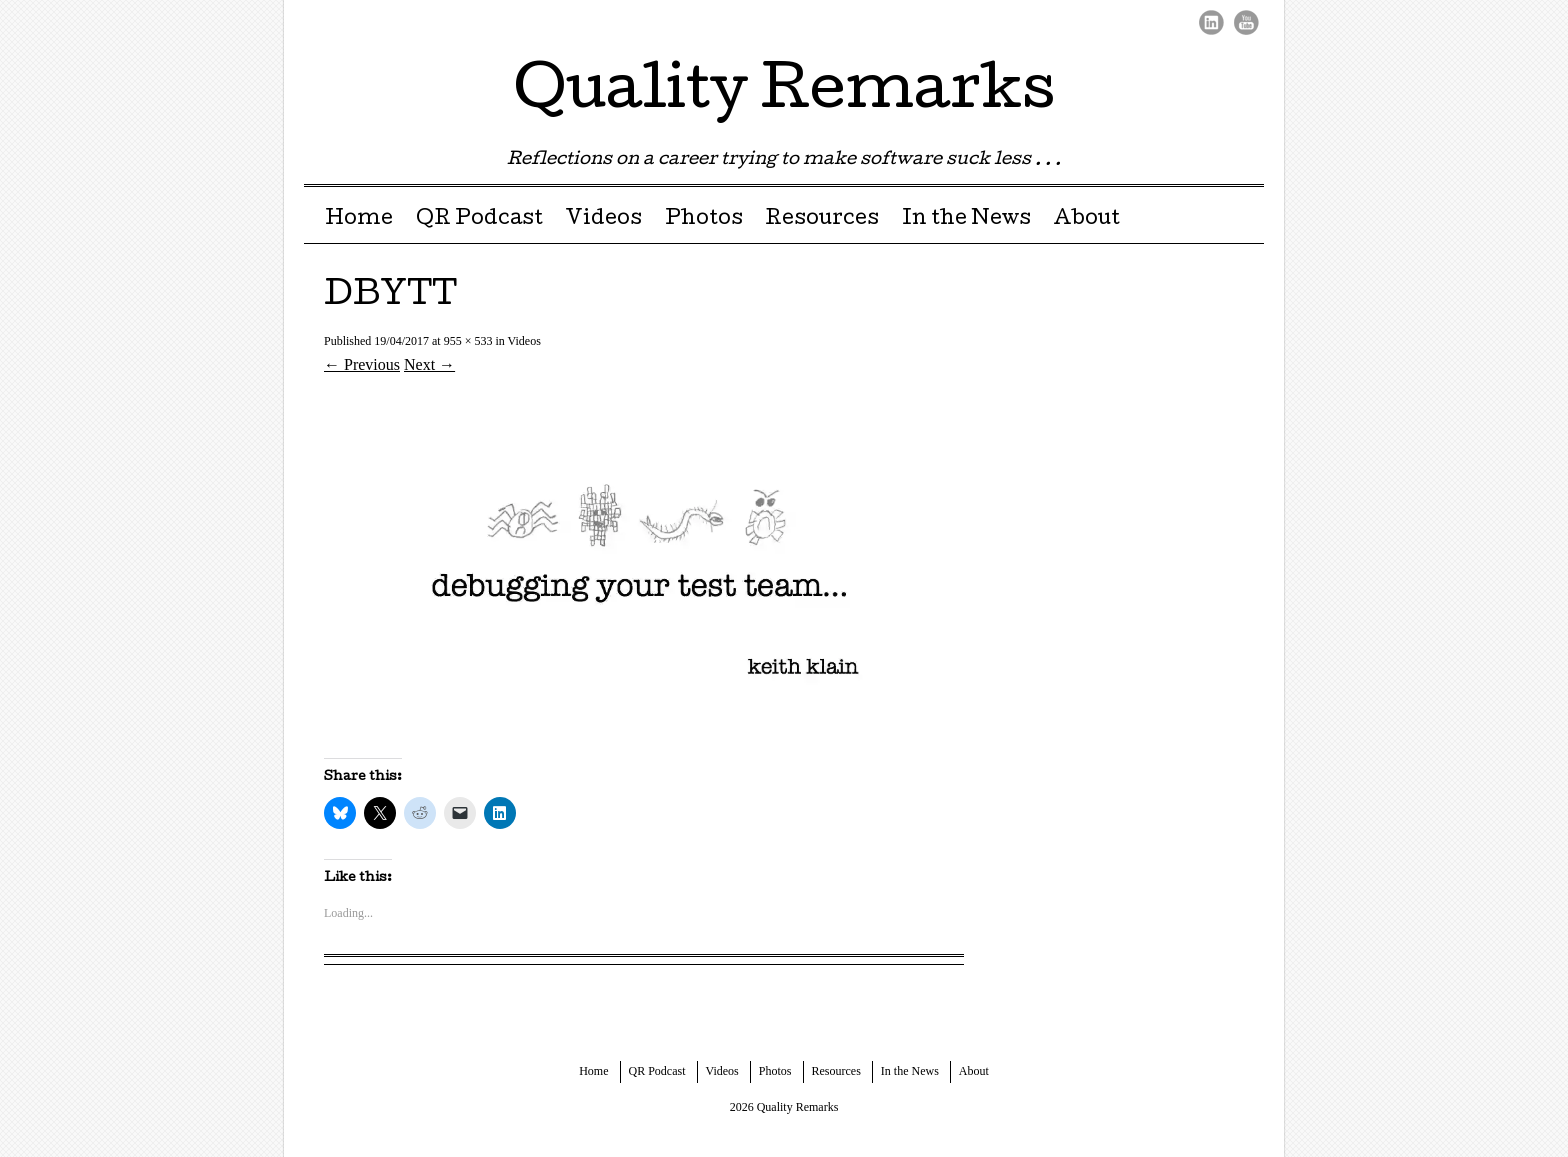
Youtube (1246, 22)
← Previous (362, 364)
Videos (603, 220)
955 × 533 (468, 341)
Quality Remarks (784, 94)
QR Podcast (479, 220)
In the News (966, 220)
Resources (822, 220)
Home (359, 220)
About (1086, 220)
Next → (429, 364)
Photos (704, 220)
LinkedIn (1211, 22)
